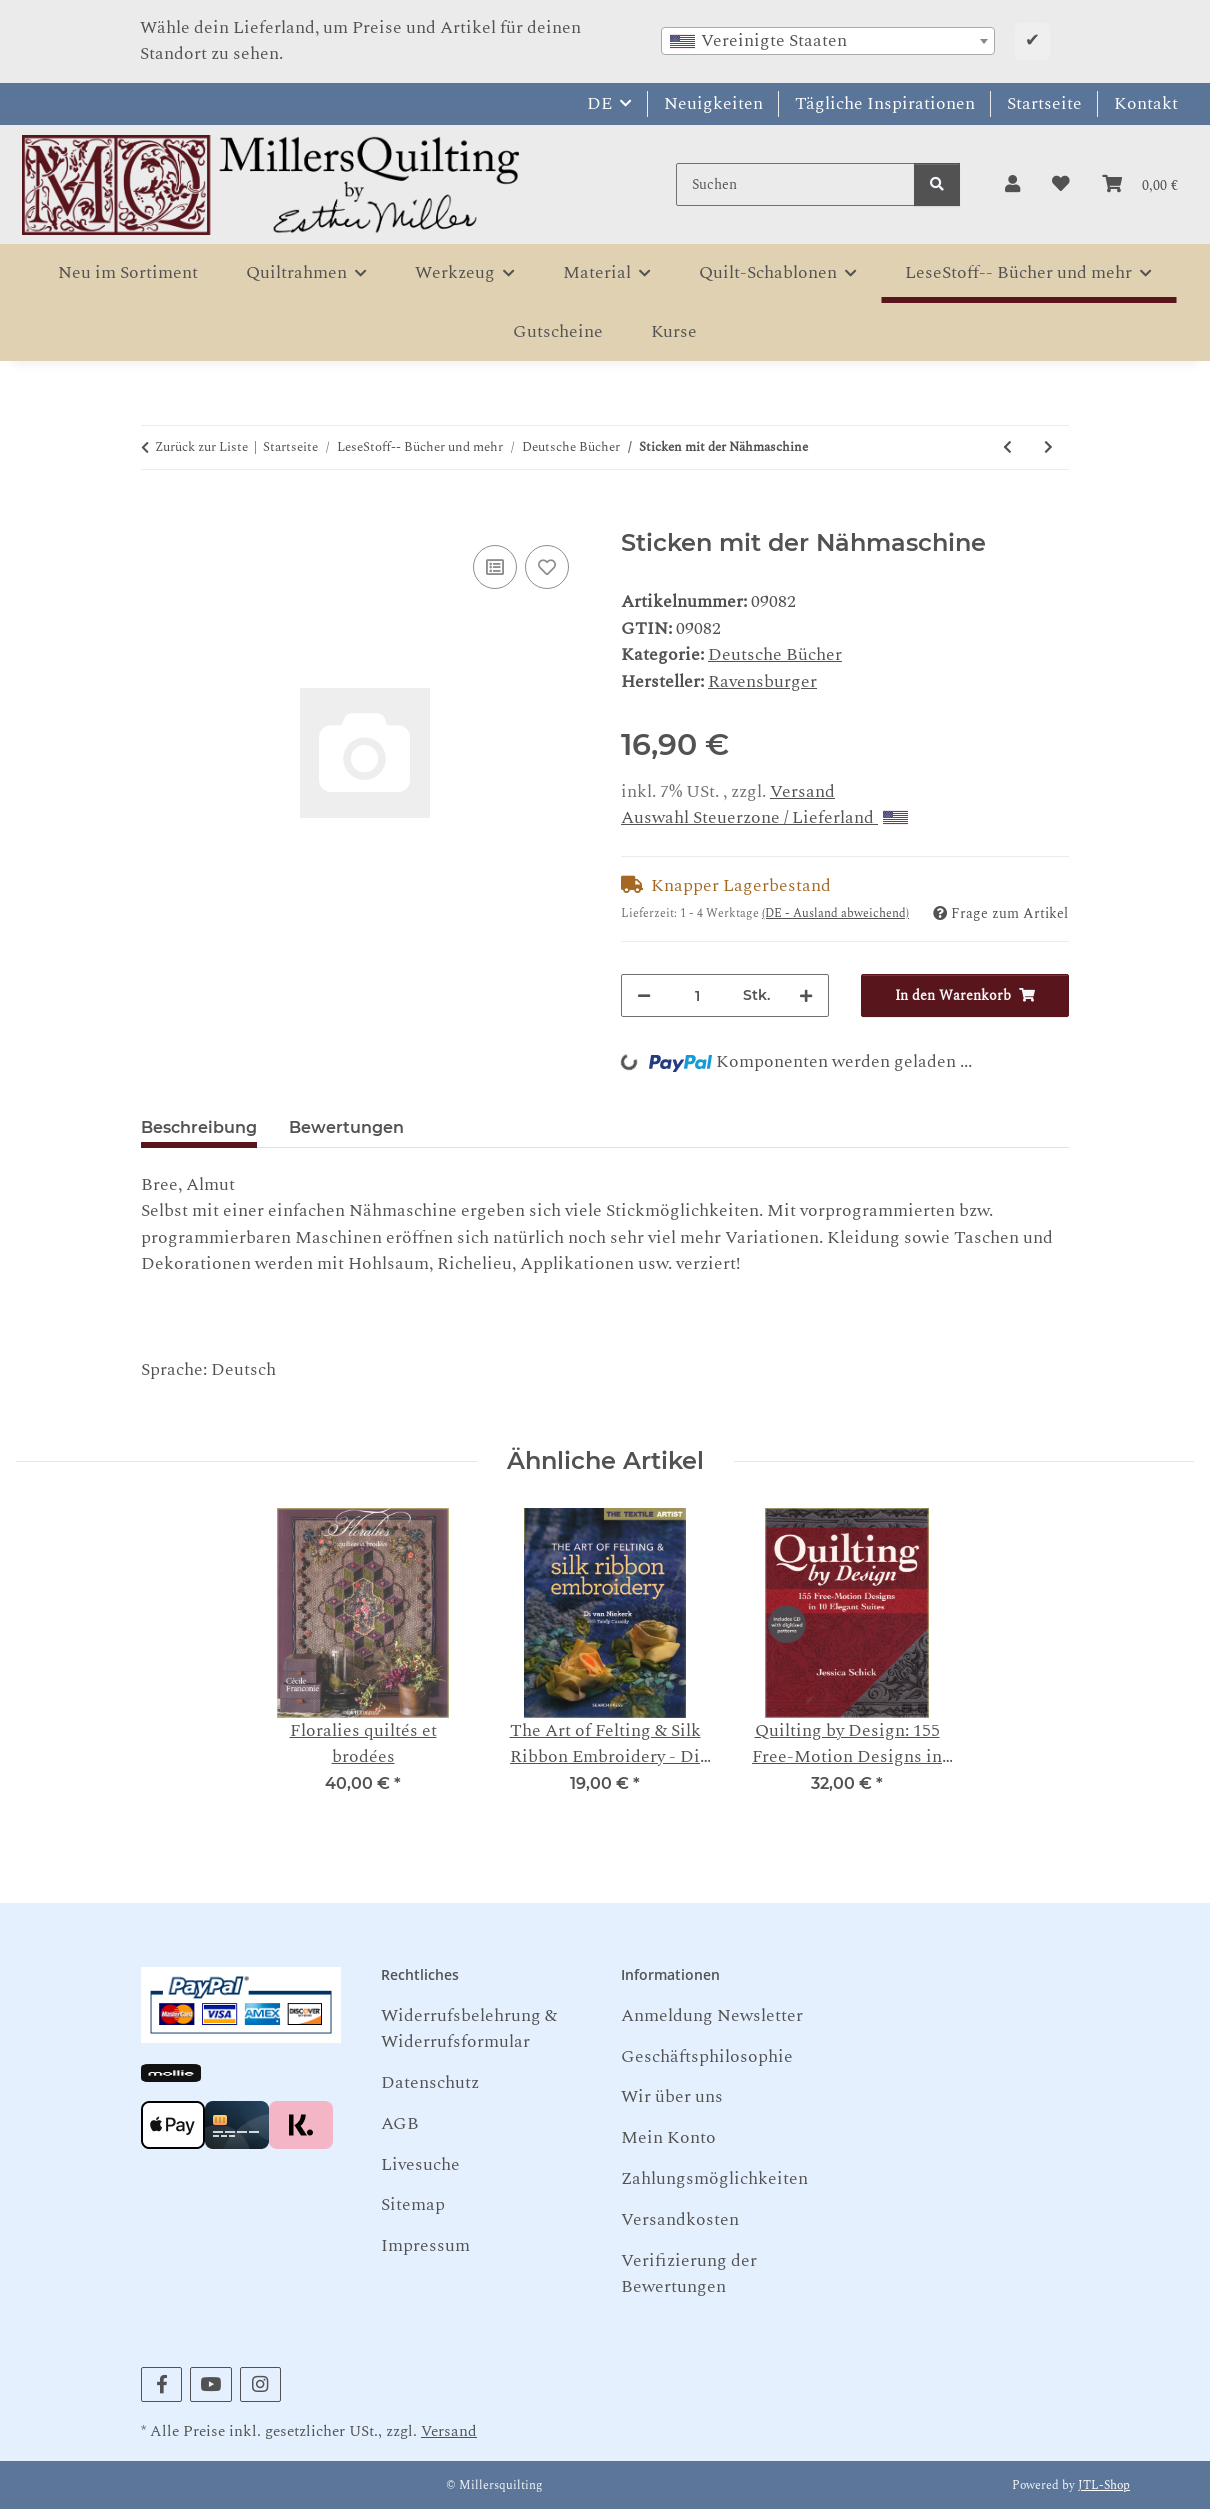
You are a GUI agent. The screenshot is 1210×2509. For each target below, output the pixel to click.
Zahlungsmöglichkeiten (714, 2178)
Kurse (674, 331)
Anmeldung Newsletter (712, 2015)
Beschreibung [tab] (199, 1127)
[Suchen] (795, 184)
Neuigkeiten (713, 103)
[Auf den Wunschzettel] (547, 567)
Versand (802, 791)
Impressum (425, 2245)
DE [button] (599, 103)
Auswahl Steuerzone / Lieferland (764, 817)
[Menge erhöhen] (806, 995)
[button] (1012, 185)
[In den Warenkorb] (157, 516)
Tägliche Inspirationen (885, 103)
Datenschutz (430, 2082)
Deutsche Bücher (775, 654)
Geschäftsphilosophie (707, 2056)
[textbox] (828, 41)
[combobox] (828, 41)
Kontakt (1146, 103)
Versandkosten (680, 2219)
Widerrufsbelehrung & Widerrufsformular (469, 2028)
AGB (400, 2123)
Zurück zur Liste (201, 447)
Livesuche (420, 2164)
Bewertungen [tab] (346, 1127)
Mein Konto (668, 2137)
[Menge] (697, 995)
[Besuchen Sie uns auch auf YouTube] (210, 2384)
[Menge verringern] (644, 995)
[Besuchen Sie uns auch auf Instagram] (260, 2384)
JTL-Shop (1104, 2485)
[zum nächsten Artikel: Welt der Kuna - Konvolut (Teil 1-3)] (1048, 447)
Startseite (1044, 103)
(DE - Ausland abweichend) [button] (835, 913)
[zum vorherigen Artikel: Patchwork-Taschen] (1007, 447)
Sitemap (413, 2204)
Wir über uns (672, 2096)
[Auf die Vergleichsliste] (495, 567)
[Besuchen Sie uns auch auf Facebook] (161, 2384)
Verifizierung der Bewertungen (689, 2273)
